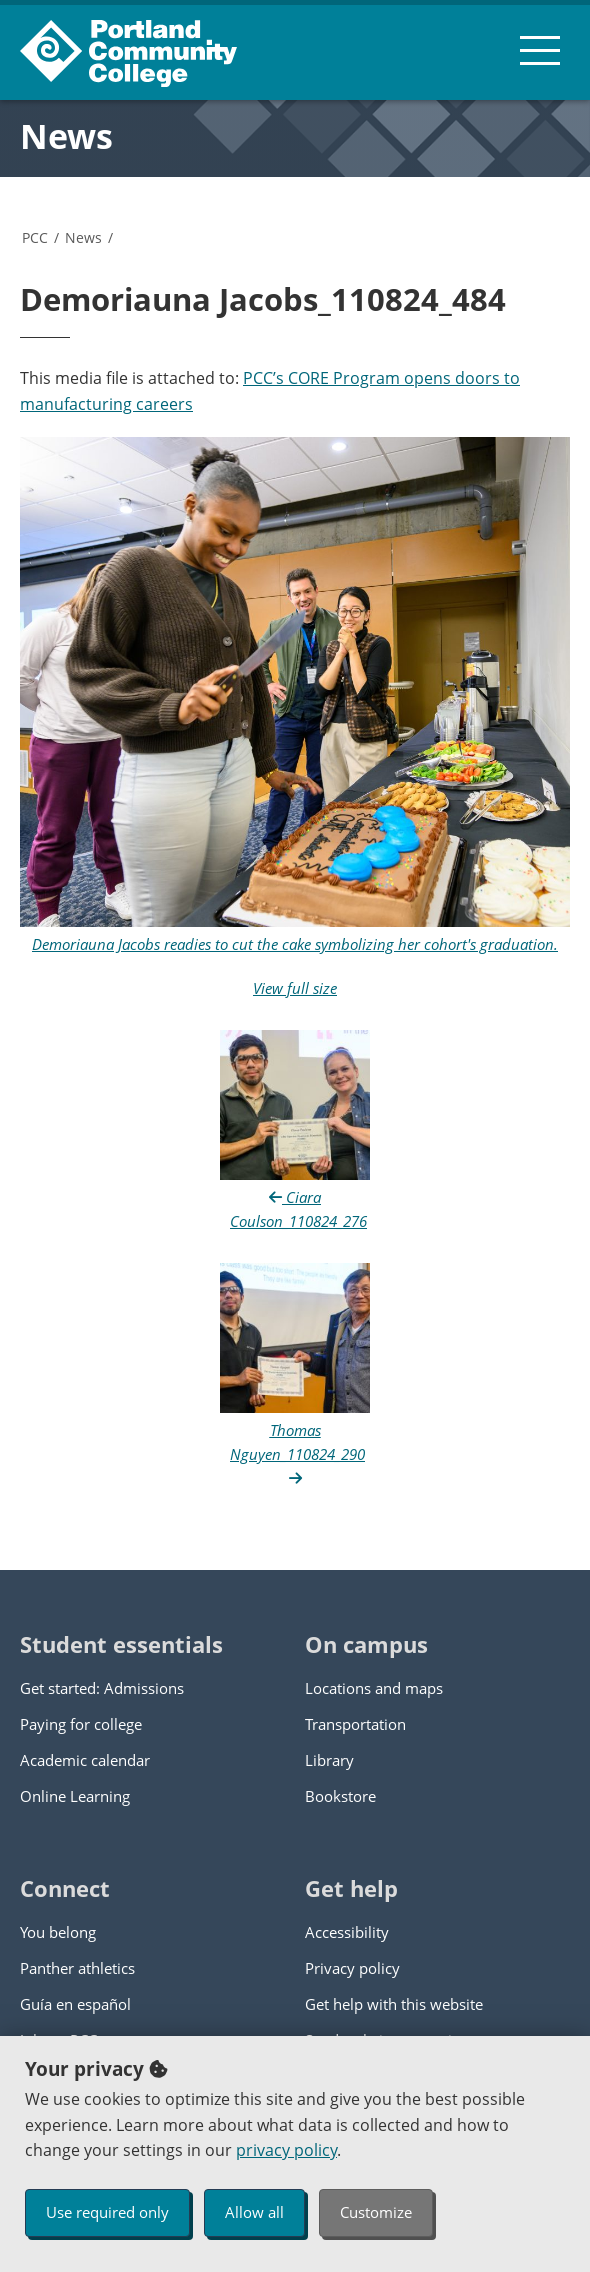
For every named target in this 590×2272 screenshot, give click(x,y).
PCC (35, 237)
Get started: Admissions (102, 1688)
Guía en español (75, 2004)
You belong (58, 1932)
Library (329, 1760)
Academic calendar (85, 1760)
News (66, 136)
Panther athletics (77, 1968)
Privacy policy (352, 1968)
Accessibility (347, 1932)
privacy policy (286, 2150)
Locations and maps (374, 1688)
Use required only (107, 2212)
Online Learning (75, 1796)
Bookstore (340, 1796)
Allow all (254, 2212)
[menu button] (540, 50)
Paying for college (81, 1724)
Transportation (355, 1724)
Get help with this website (394, 2004)
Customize (376, 2212)
